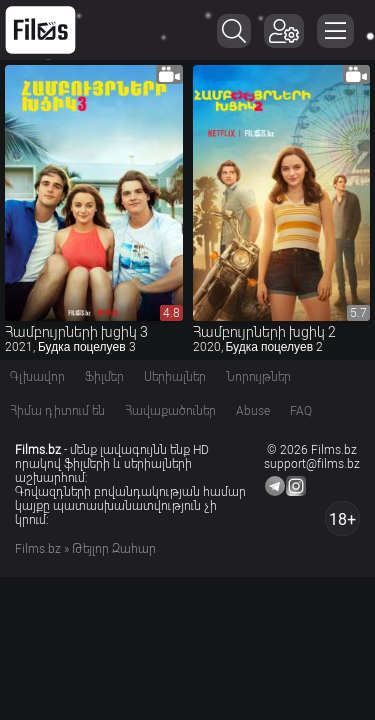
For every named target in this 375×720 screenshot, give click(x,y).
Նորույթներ (258, 377)
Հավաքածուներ (170, 411)
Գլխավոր (37, 377)
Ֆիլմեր (104, 377)
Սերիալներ (175, 377)
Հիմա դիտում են (57, 411)
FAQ (301, 411)
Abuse (253, 411)
